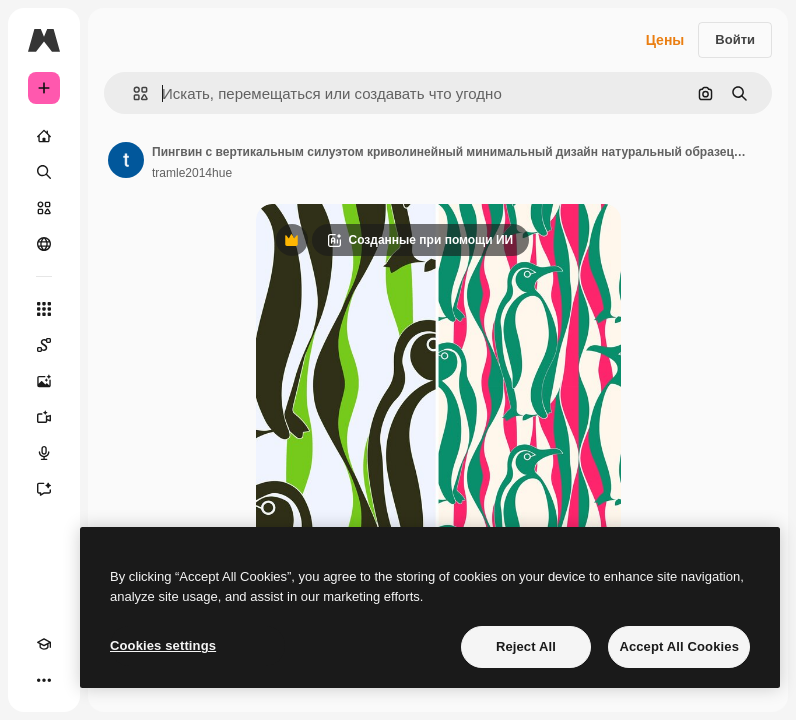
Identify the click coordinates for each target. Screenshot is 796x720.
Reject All (526, 646)
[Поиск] (44, 172)
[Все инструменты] (44, 309)
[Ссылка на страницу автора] (126, 160)
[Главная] (44, 136)
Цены (665, 40)
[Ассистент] (44, 489)
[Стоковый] (44, 208)
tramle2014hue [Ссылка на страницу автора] (192, 173)
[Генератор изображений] (44, 381)
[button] (132, 93)
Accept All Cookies (679, 646)
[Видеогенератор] (44, 417)
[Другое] (44, 680)
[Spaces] (44, 345)
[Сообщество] (44, 244)
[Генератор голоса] (44, 453)
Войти (735, 39)
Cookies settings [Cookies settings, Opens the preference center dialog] (163, 645)
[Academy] (44, 644)
